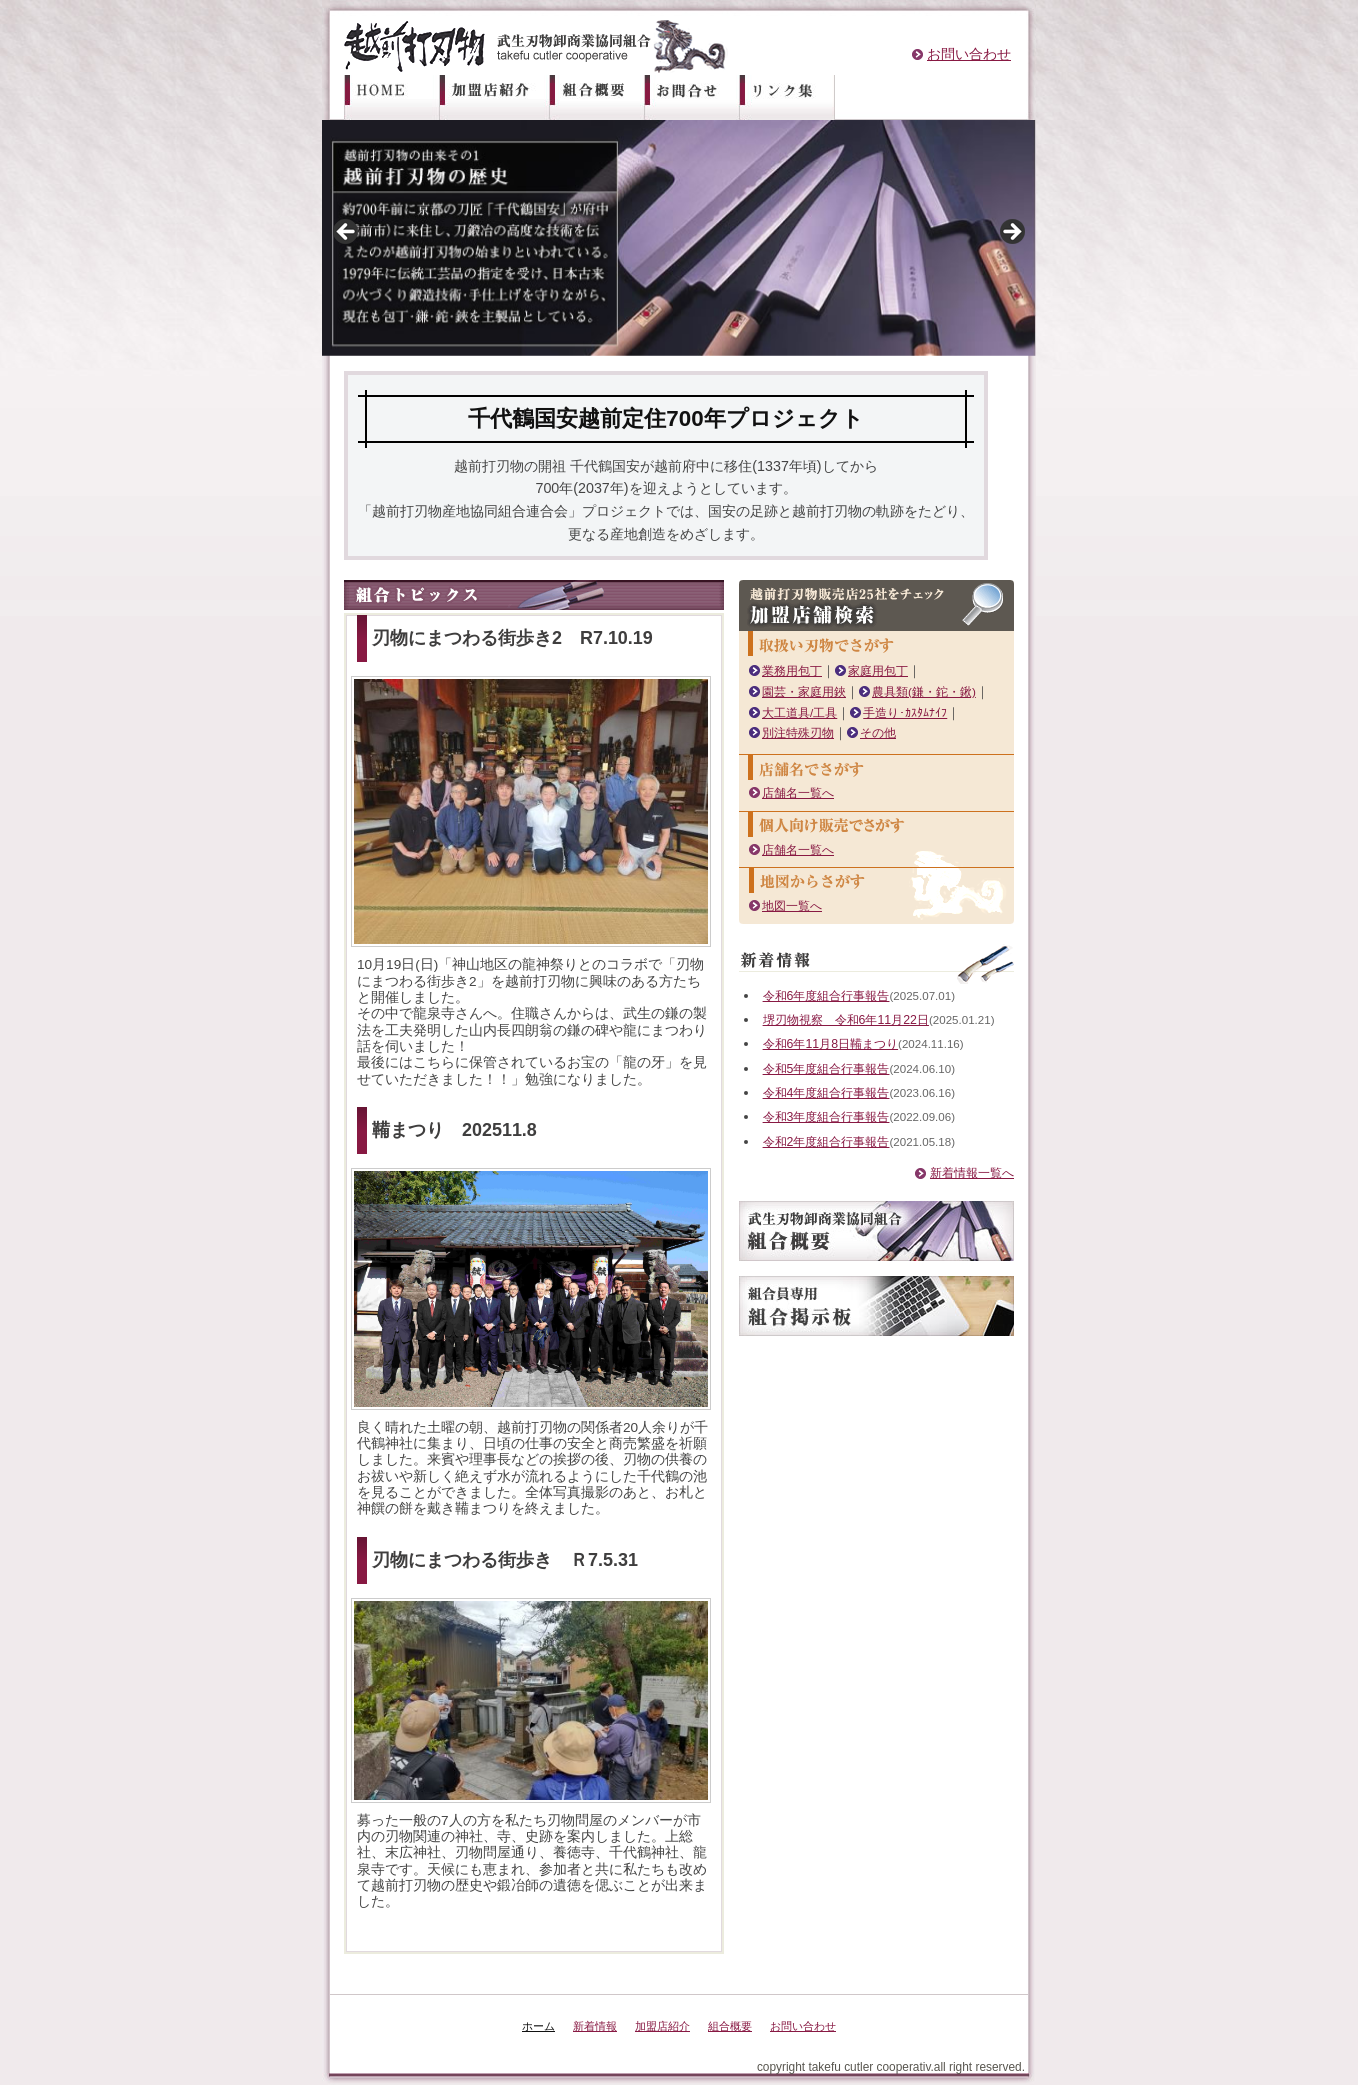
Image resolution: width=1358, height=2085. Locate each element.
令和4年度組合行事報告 (837, 1108)
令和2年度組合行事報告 (837, 1157)
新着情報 (589, 2026)
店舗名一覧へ (801, 792)
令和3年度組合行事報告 (837, 1133)
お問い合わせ (969, 54)
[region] (679, 238)
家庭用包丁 (885, 670)
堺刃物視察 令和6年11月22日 (859, 1019)
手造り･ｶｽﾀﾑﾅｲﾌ (917, 712)
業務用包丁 (794, 670)
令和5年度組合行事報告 (837, 1084)
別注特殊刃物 (801, 732)
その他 (885, 732)
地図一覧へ (794, 905)
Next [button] (1011, 233)
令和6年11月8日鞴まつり (841, 1060)
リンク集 (787, 97)
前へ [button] (347, 233)
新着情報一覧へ (965, 1188)
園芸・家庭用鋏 (807, 691)
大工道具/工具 (803, 712)
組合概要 (605, 97)
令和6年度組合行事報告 (837, 995)
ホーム (399, 97)
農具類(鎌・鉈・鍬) (935, 691)
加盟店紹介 (502, 97)
